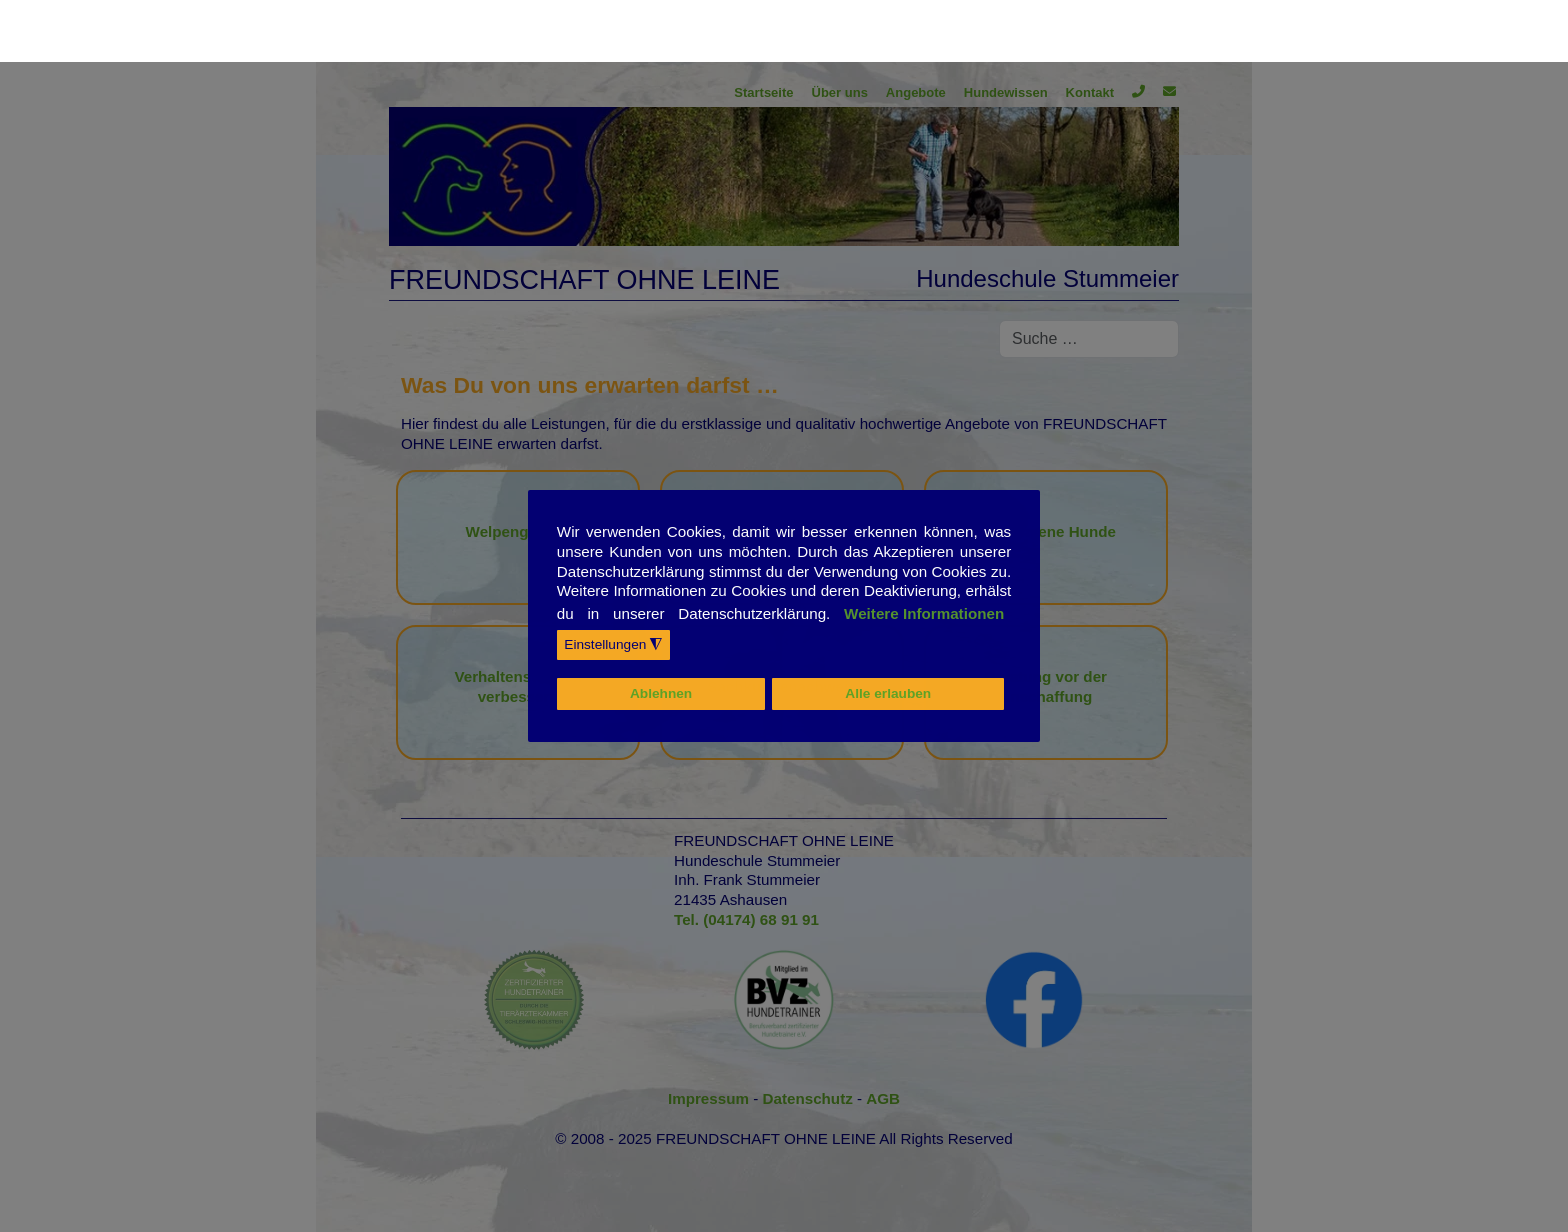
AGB (883, 1098)
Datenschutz (810, 1098)
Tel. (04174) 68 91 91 (746, 919)
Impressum (710, 1098)
